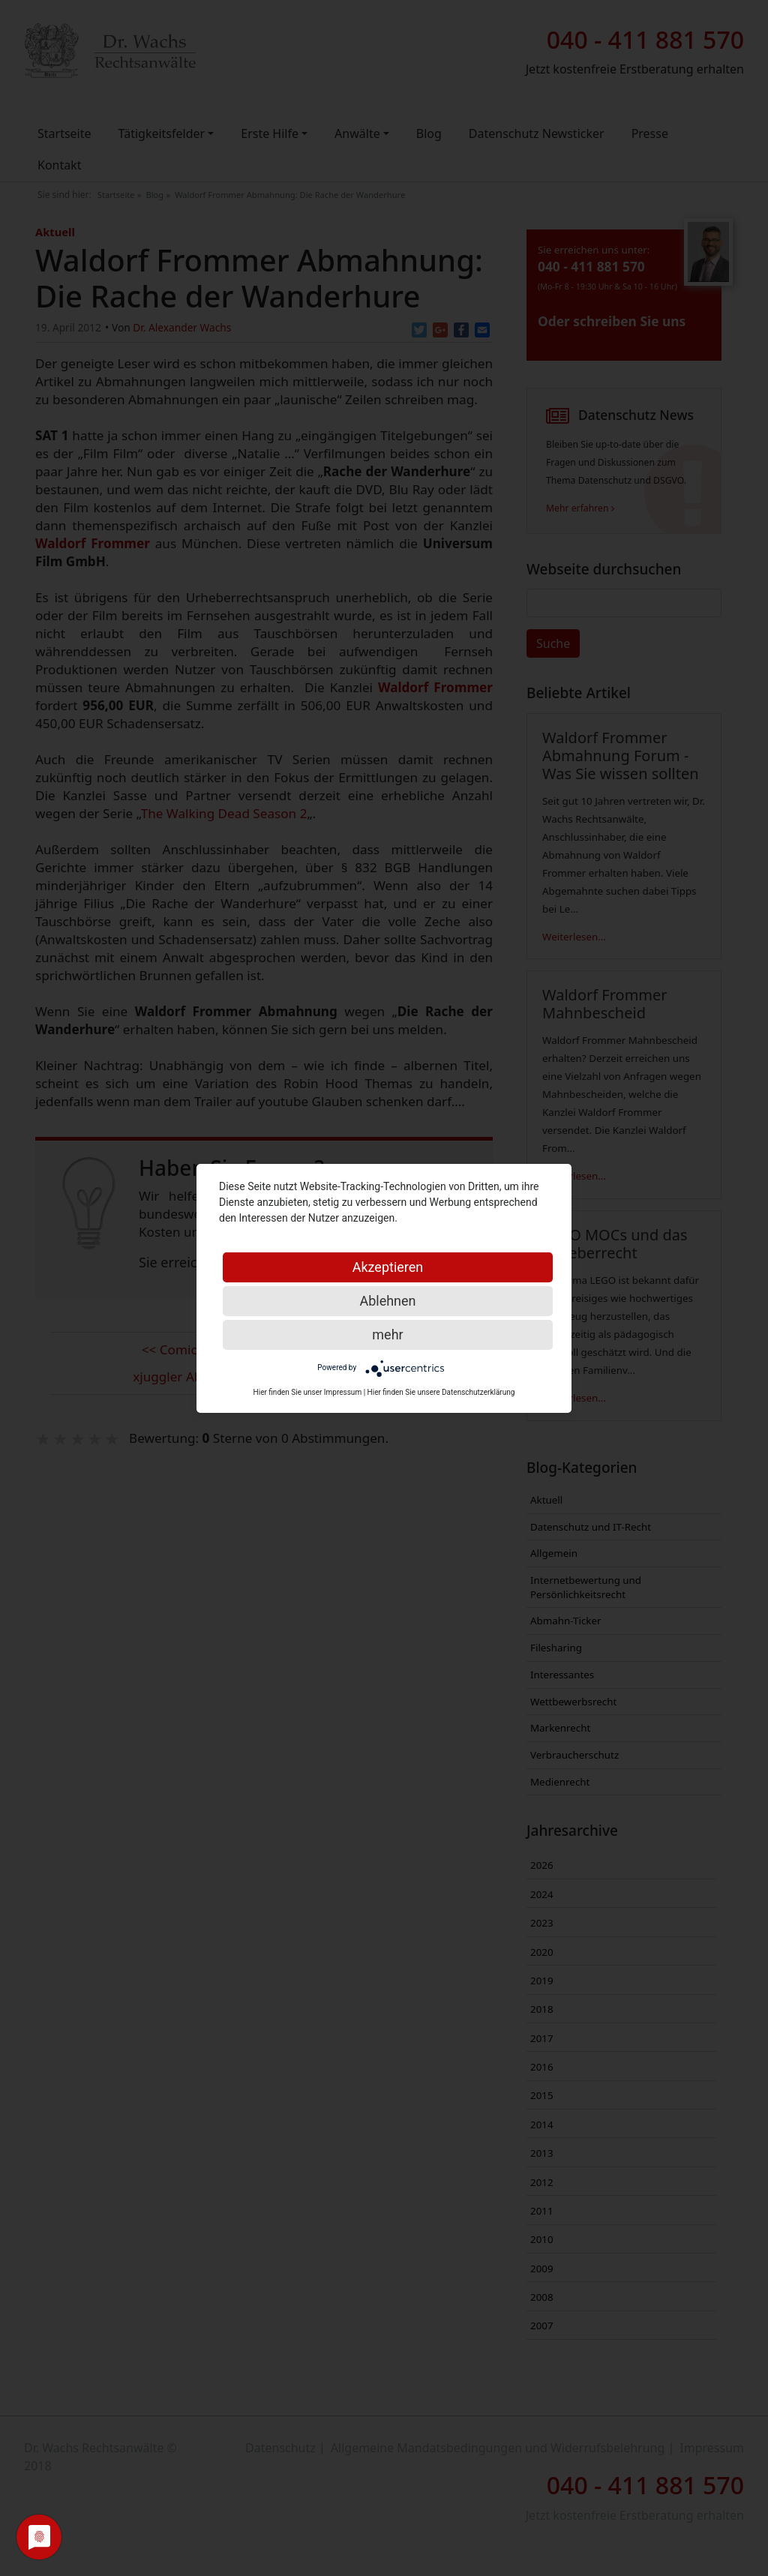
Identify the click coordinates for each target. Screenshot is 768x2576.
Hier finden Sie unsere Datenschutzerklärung (441, 1392)
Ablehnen (387, 1301)
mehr (387, 1334)
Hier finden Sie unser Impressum (308, 1392)
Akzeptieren (388, 1267)
